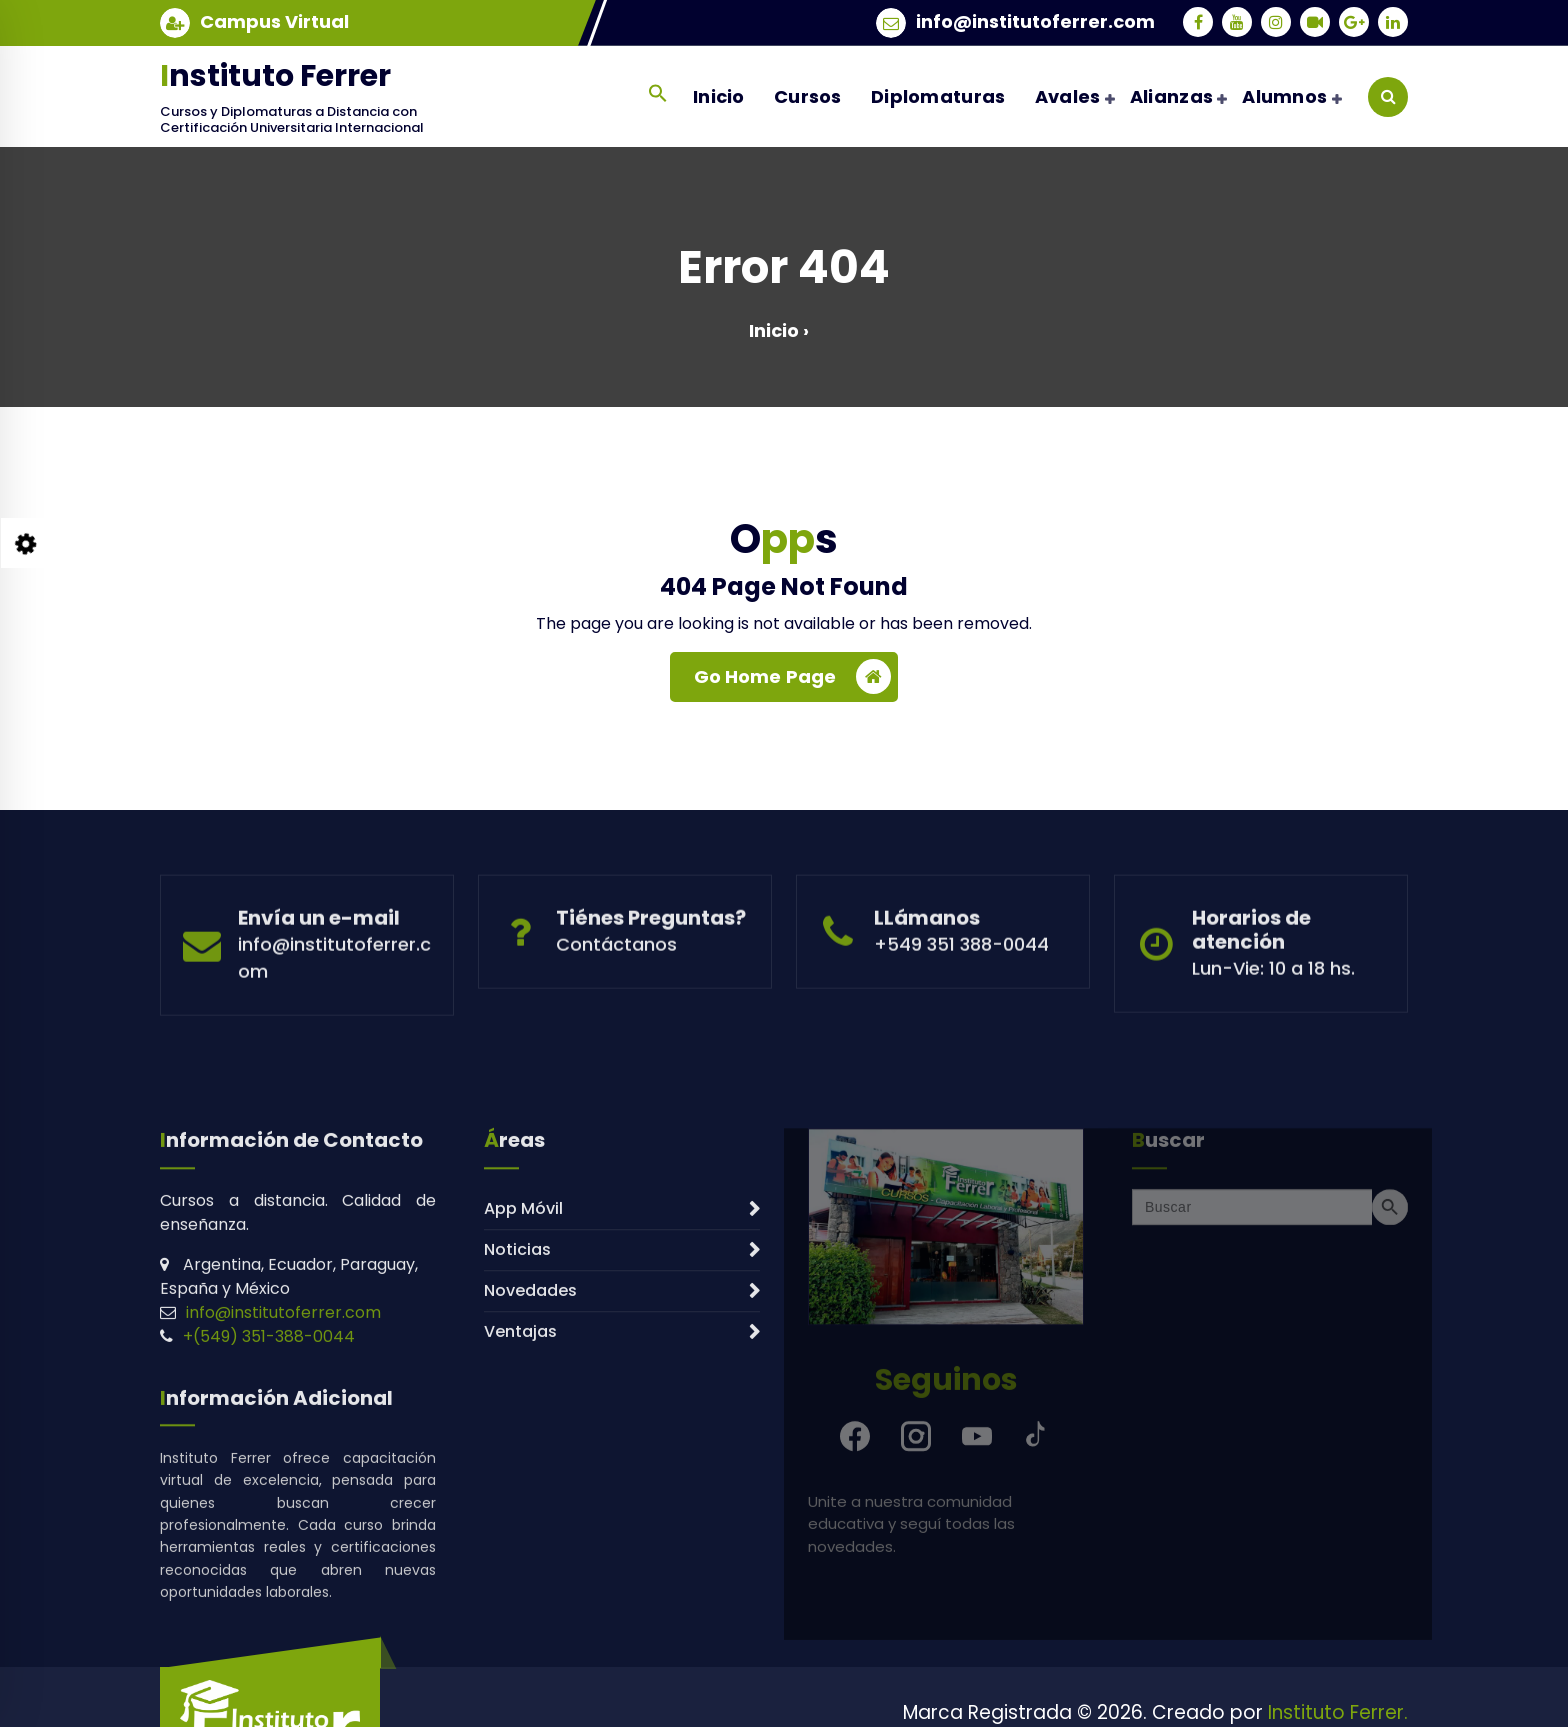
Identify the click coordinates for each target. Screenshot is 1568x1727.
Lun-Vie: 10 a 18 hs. (1273, 1026)
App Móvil (523, 1422)
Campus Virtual (274, 20)
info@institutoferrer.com (1035, 20)
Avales (1068, 96)
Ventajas (520, 1545)
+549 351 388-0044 (961, 1002)
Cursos (808, 96)
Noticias (517, 1463)
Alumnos (1284, 96)
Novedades (530, 1504)
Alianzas (1171, 96)
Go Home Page (793, 683)
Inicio (719, 96)
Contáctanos (616, 1002)
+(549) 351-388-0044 (269, 1550)
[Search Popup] (1388, 97)
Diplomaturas (938, 96)
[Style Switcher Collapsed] (26, 543)
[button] (657, 93)
